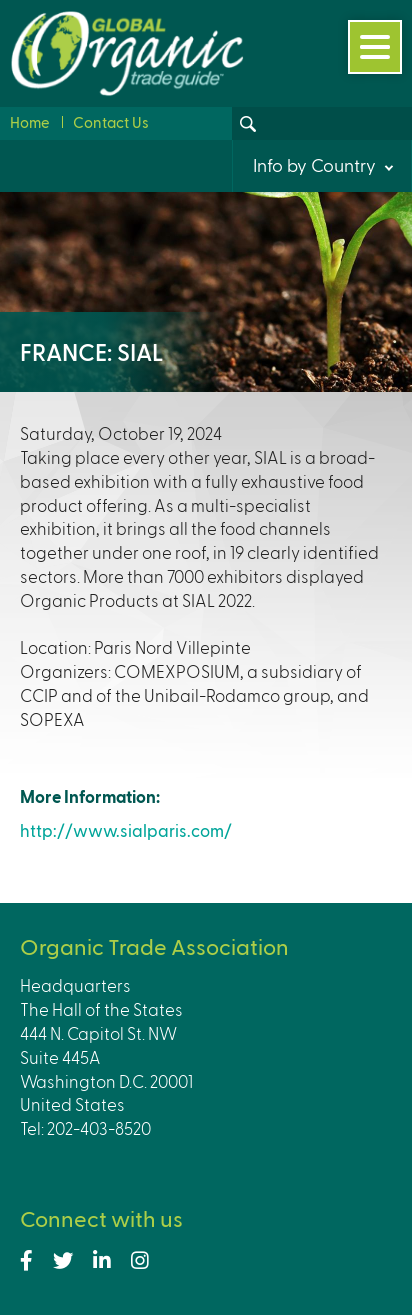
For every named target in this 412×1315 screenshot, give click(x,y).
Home (30, 122)
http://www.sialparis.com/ (126, 830)
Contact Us (111, 122)
